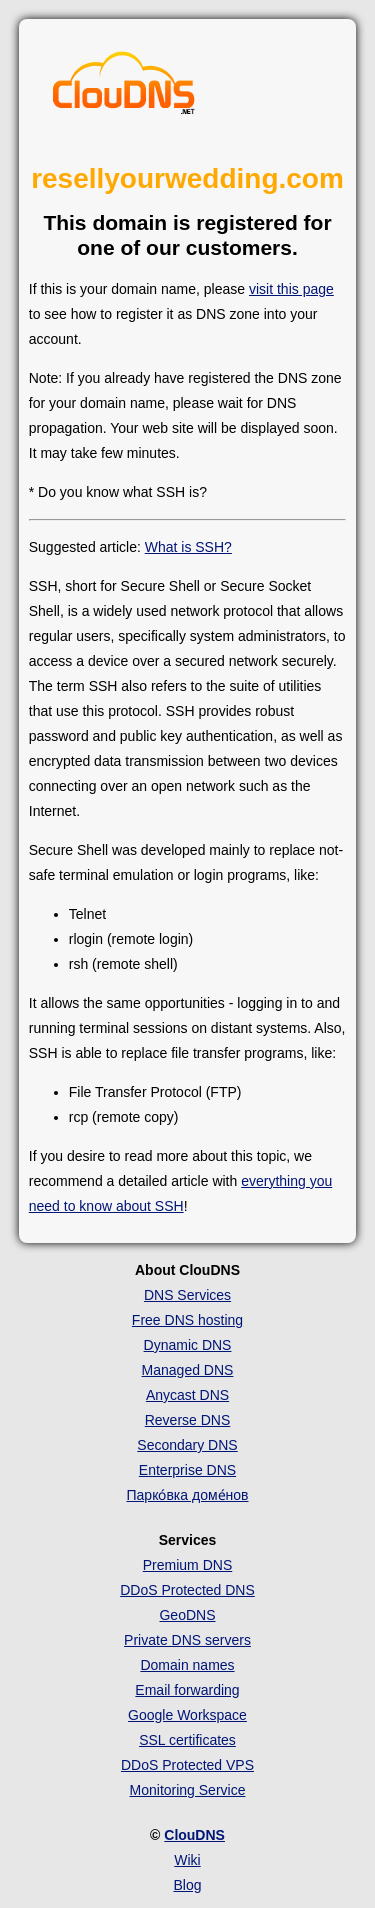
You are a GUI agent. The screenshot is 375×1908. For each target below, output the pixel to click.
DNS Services (187, 1295)
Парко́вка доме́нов (188, 1495)
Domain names (187, 1665)
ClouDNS (194, 1835)
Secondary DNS (187, 1445)
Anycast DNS (187, 1395)
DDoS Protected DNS (187, 1590)
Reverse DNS (188, 1420)
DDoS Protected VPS (187, 1765)
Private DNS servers (187, 1640)
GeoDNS (187, 1615)
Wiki (187, 1860)
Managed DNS (188, 1370)
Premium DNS (187, 1565)
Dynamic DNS (188, 1345)
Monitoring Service (188, 1790)
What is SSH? (188, 547)
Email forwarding (187, 1690)
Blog (187, 1885)
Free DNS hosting (187, 1320)
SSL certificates (187, 1740)
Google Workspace (187, 1715)
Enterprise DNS (187, 1470)
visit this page (291, 289)
